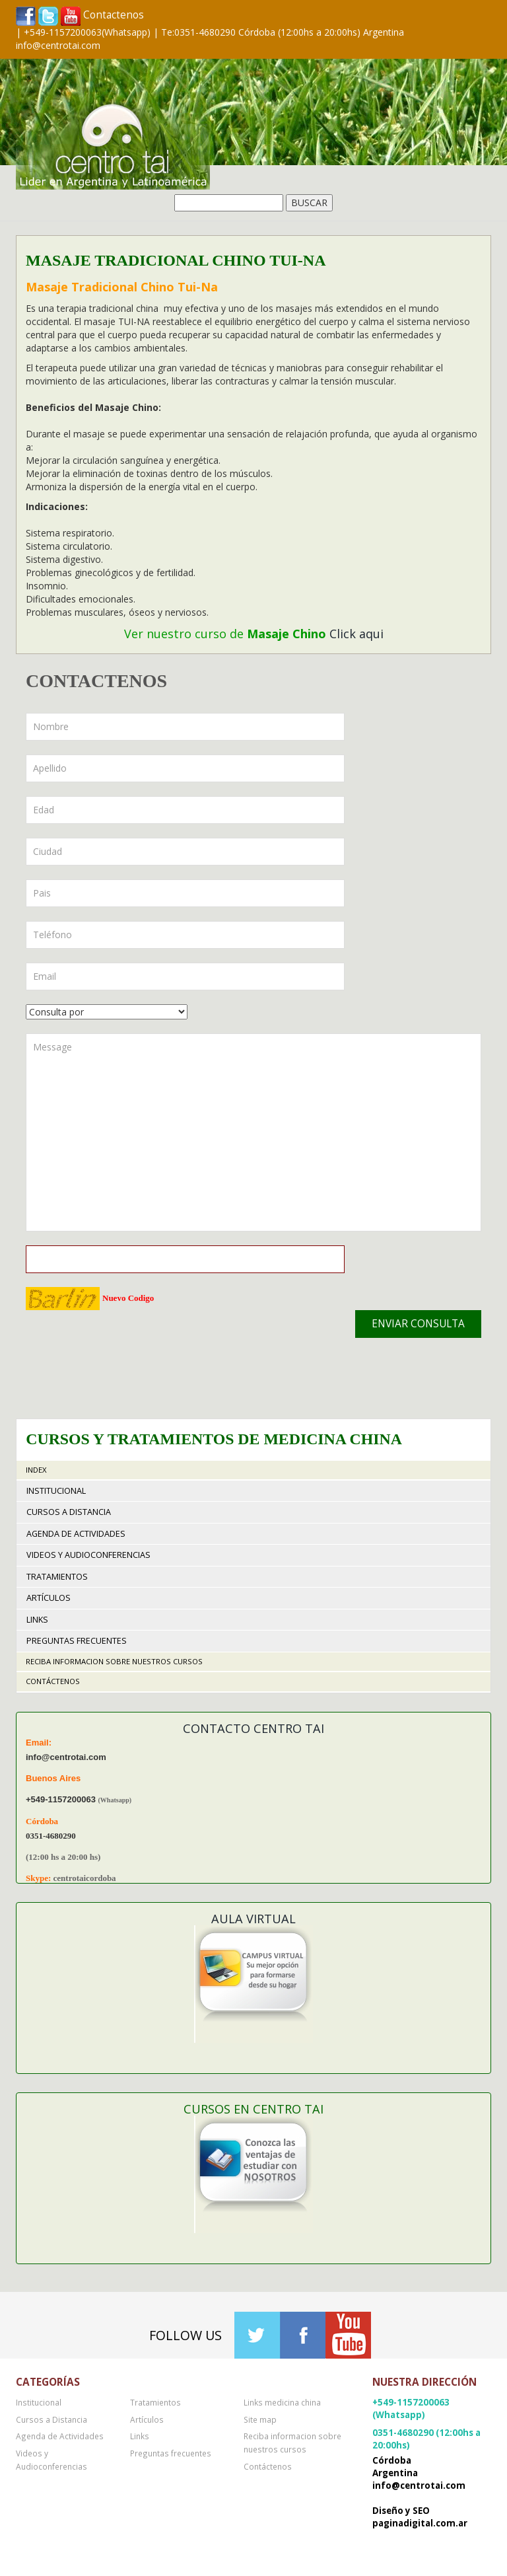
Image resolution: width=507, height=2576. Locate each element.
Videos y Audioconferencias (88, 1555)
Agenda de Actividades (75, 1533)
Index (36, 1470)
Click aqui (356, 634)
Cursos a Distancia (68, 1512)
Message (253, 1132)
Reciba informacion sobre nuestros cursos (114, 1661)
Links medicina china (282, 2402)
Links (37, 1619)
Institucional (56, 1490)
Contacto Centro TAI (253, 1728)
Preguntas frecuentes (76, 1640)
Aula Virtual (253, 1919)
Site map (260, 2419)
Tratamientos (57, 1576)
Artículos (48, 1597)
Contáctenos (53, 1681)
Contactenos (113, 15)
